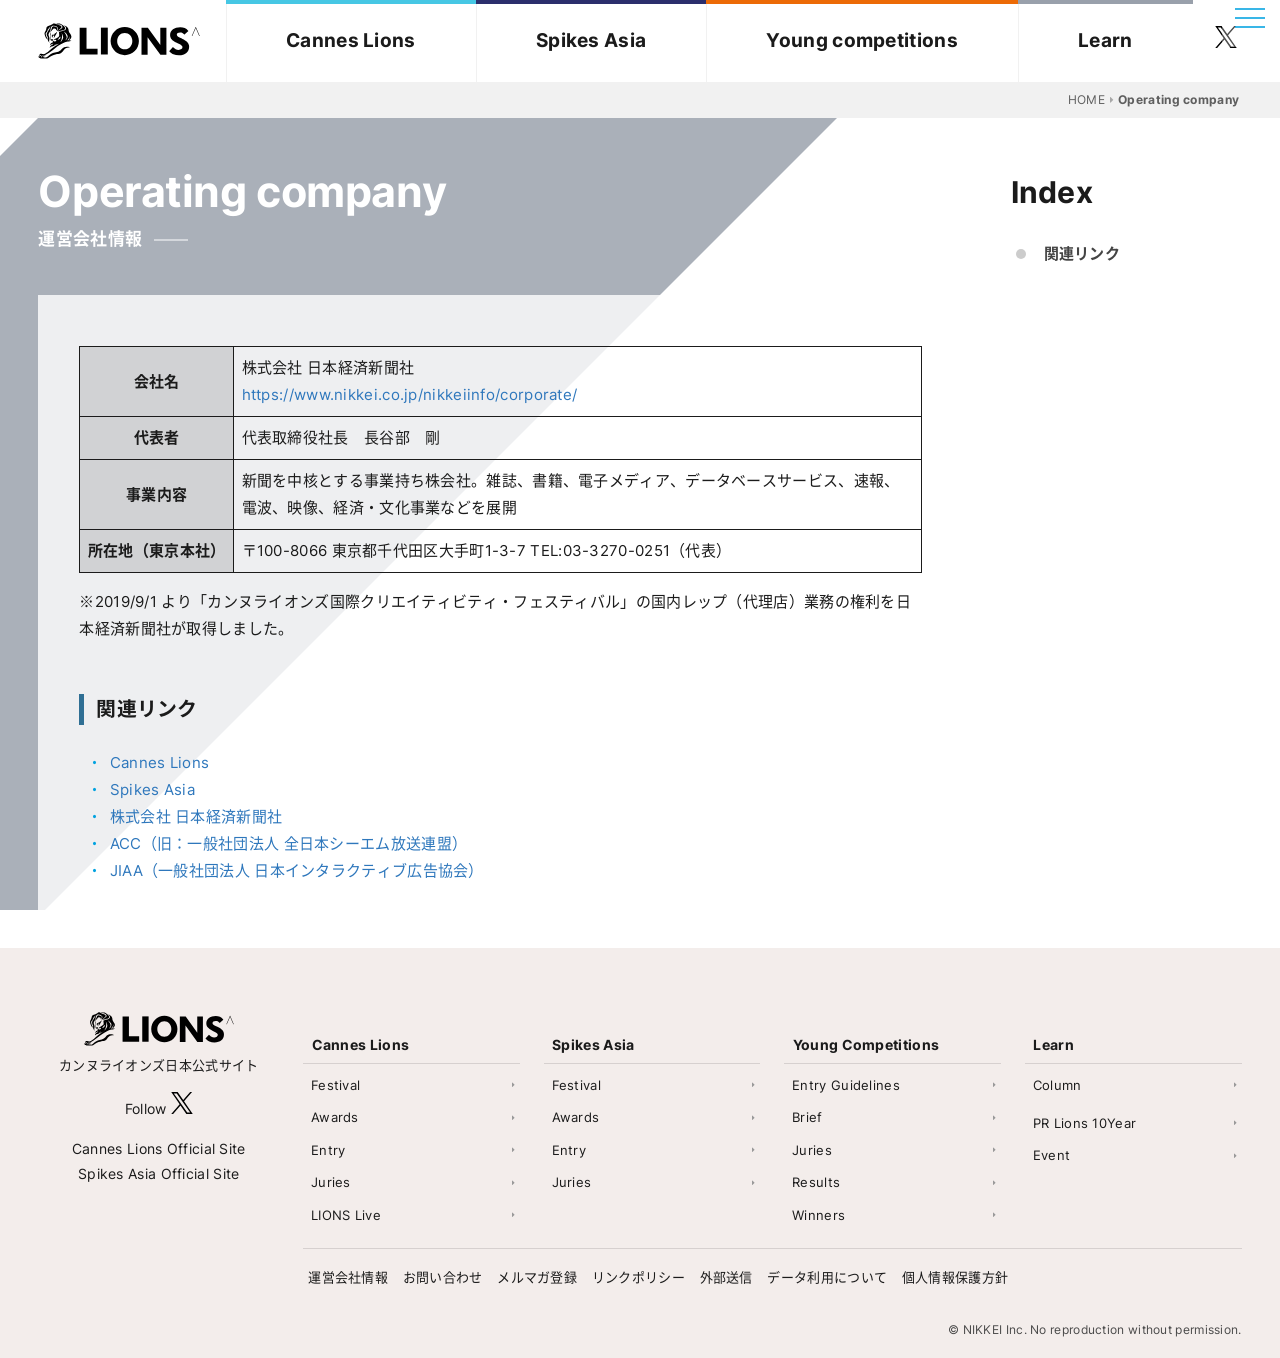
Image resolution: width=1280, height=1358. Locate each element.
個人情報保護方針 (955, 1277)
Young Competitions (866, 1044)
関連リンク (1082, 253)
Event (1052, 1155)
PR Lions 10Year (1085, 1123)
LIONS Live (346, 1215)
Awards (335, 1117)
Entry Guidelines (846, 1085)
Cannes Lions (351, 40)
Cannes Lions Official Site (159, 1148)
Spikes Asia (591, 40)
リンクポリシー (638, 1277)
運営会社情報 (348, 1277)
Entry (328, 1150)
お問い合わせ (443, 1277)
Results (816, 1182)
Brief (807, 1117)
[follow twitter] (1226, 41)
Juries (331, 1182)
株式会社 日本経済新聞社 (196, 816)
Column (1057, 1085)
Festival (335, 1085)
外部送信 (726, 1277)
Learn (1105, 40)
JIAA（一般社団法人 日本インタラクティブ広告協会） (297, 870)
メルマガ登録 (537, 1277)
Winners (818, 1215)
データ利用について (827, 1277)
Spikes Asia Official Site (159, 1173)
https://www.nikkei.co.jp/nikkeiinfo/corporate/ (410, 394)
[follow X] (182, 1108)
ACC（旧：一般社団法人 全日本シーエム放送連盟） (289, 843)
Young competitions (861, 40)
